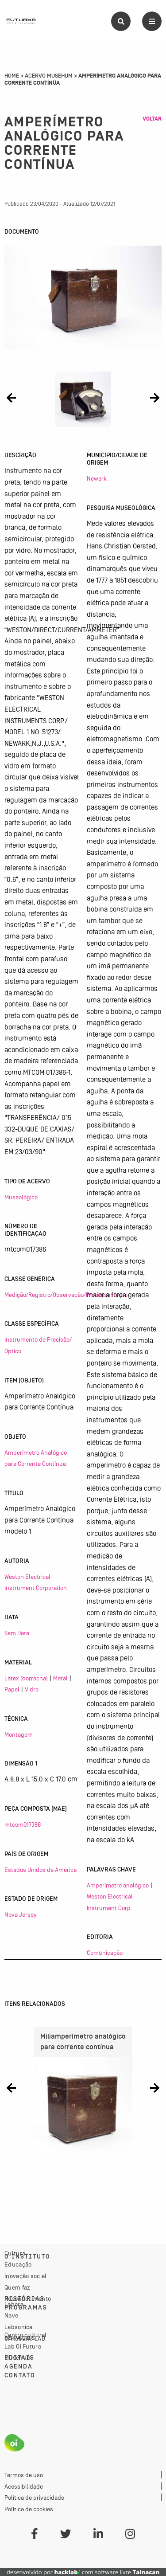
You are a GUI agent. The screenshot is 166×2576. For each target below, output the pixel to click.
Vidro (32, 1689)
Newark (97, 478)
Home (11, 75)
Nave (11, 2315)
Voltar (152, 118)
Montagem (18, 1734)
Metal (60, 1678)
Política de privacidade (34, 2497)
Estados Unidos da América (40, 1869)
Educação (17, 2264)
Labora (13, 2304)
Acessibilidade (23, 2486)
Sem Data (16, 1632)
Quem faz (17, 2287)
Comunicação (105, 1952)
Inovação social (25, 2275)
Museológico (21, 1197)
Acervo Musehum (49, 75)
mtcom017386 (22, 1824)
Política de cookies (28, 2509)
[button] (11, 397)
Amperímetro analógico (118, 1885)
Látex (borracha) (26, 1678)
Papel (11, 1689)
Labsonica (18, 2326)
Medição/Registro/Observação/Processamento (65, 1294)
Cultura (14, 2253)
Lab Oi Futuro (22, 2346)
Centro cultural (25, 2334)
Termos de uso (23, 2474)
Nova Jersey (20, 1914)
